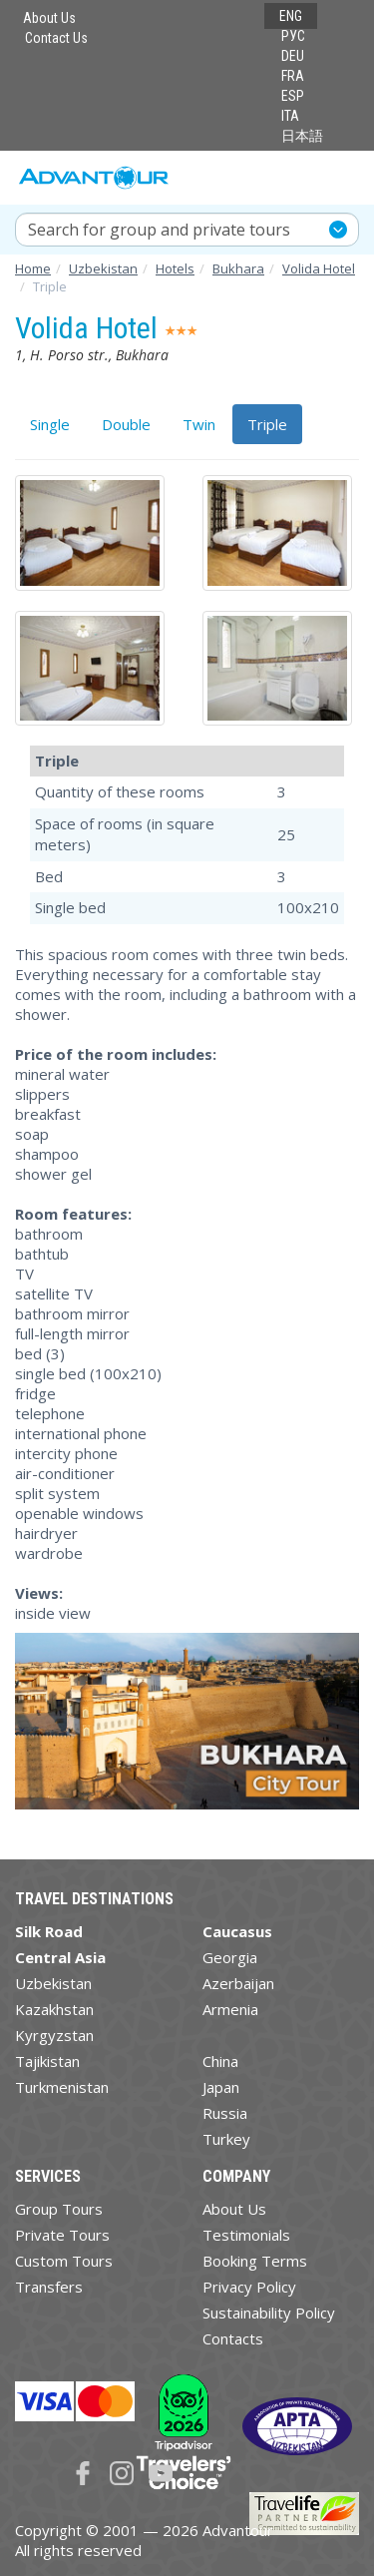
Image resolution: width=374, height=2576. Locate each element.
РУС (293, 36)
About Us (49, 18)
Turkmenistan (62, 2087)
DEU (292, 56)
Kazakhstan (54, 2009)
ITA (290, 116)
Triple (267, 424)
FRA (292, 76)
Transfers (49, 2287)
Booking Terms (254, 2261)
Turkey (226, 2139)
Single (50, 424)
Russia (224, 2113)
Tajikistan (47, 2061)
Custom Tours (64, 2261)
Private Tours (62, 2235)
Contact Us (56, 38)
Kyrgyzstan (54, 2035)
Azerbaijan (238, 1983)
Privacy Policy (249, 2287)
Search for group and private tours (159, 230)
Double (126, 424)
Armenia (230, 2009)
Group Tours (59, 2209)
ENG (290, 16)
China (220, 2061)
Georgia (229, 1957)
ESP (292, 96)
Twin (199, 424)
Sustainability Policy (268, 2312)
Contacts (232, 2338)
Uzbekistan (53, 1983)
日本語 (302, 136)
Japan (220, 2087)
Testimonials (246, 2235)
